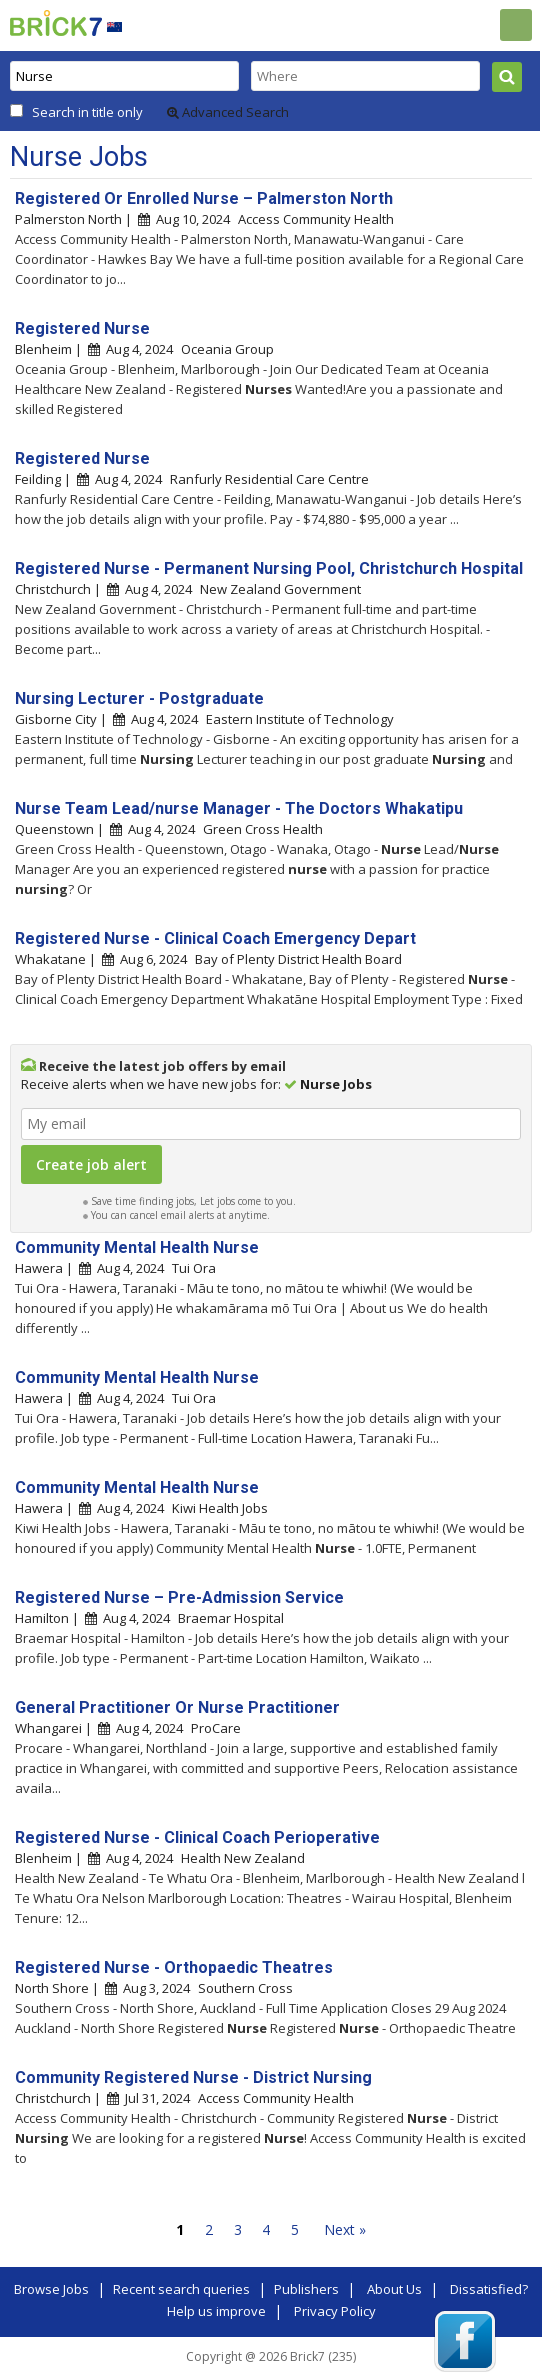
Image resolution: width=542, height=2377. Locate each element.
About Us (394, 2289)
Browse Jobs (51, 2289)
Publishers (306, 2289)
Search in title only (87, 112)
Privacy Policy (335, 2311)
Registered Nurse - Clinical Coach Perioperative (197, 1837)
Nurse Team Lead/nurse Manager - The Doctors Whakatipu (239, 808)
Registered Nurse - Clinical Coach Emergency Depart (215, 938)
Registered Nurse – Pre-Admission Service (179, 1597)
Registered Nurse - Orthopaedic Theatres (174, 1967)
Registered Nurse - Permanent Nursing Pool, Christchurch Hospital (269, 568)
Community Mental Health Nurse (137, 1247)
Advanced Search (228, 112)
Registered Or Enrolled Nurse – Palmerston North (204, 198)
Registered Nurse (82, 328)
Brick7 (56, 23)
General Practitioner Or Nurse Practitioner (177, 1707)
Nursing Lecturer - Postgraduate (139, 698)
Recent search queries (181, 2289)
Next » (345, 2229)
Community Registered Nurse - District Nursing (193, 2077)
